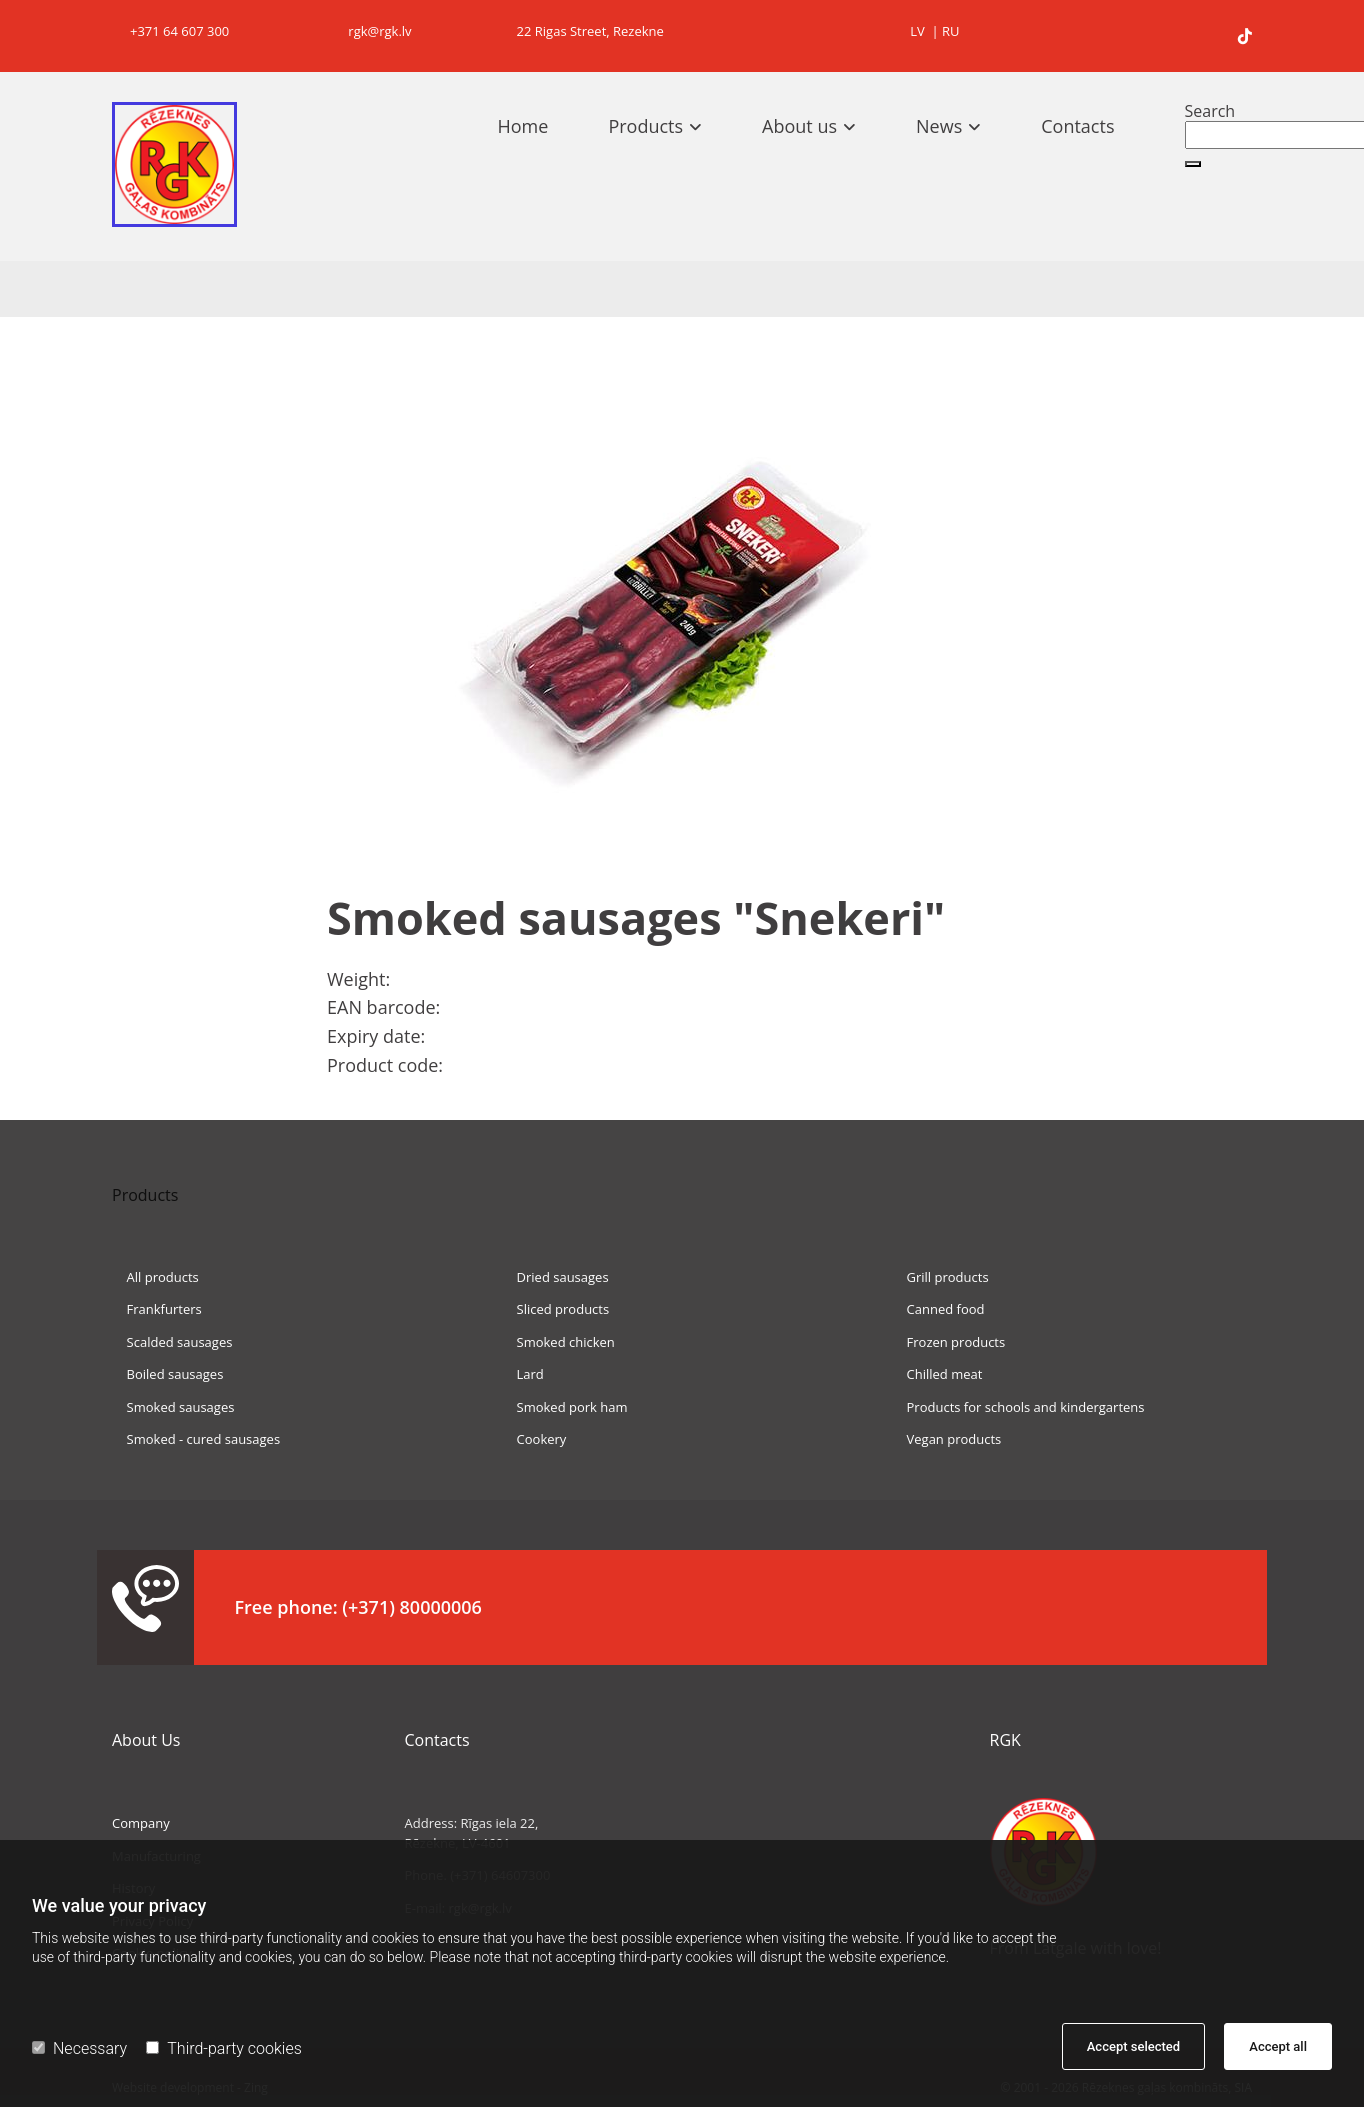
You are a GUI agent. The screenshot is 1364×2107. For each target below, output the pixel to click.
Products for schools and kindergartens (1018, 1407)
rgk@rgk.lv (369, 31)
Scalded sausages (172, 1342)
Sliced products (555, 1309)
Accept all (1278, 2046)
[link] (665, 126)
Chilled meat (937, 1374)
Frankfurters (157, 1309)
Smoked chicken (558, 1342)
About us (799, 126)
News (939, 126)
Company (141, 1823)
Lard (523, 1374)
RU (951, 31)
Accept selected (1133, 2046)
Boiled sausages (167, 1374)
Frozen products (948, 1342)
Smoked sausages (173, 1407)
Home (523, 126)
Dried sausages (555, 1277)
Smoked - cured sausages (196, 1439)
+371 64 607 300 (170, 31)
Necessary (79, 2048)
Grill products (940, 1277)
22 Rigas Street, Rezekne (583, 31)
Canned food (938, 1309)
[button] (1193, 164)
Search (1210, 111)
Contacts (1077, 126)
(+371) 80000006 (412, 1607)
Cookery (534, 1439)
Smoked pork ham (565, 1407)
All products (155, 1277)
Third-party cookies (223, 2048)
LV (917, 31)
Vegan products (946, 1439)
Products (645, 126)
